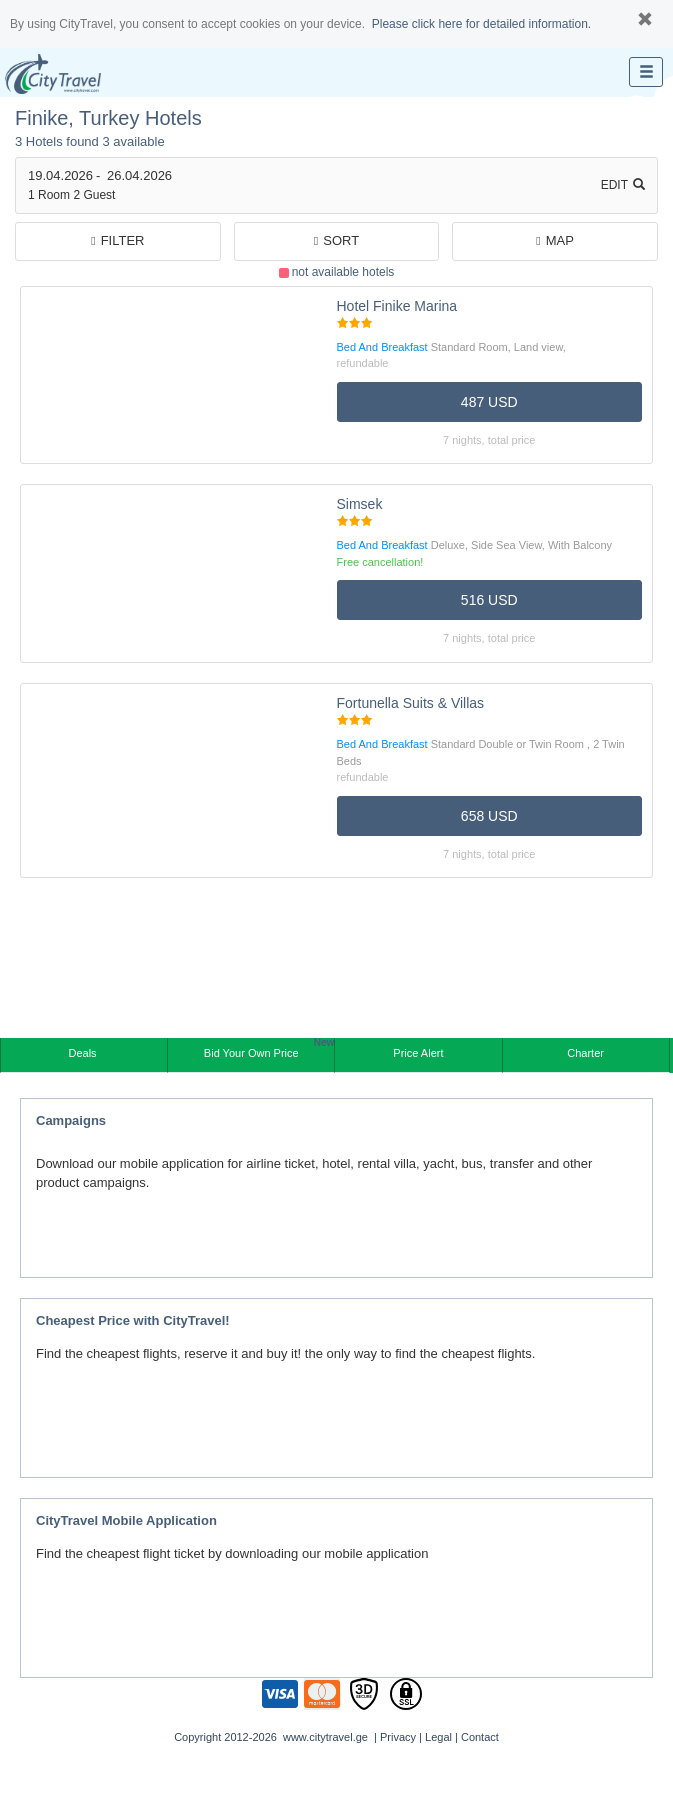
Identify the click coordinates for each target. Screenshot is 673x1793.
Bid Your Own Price (269, 1048)
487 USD (489, 402)
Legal (438, 1737)
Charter (585, 1053)
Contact (480, 1737)
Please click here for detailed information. (481, 24)
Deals (83, 1053)
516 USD (489, 600)
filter (117, 240)
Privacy (398, 1737)
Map (555, 240)
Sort (336, 240)
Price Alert (418, 1053)
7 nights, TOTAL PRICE (489, 440)
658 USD (489, 816)
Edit (623, 185)
